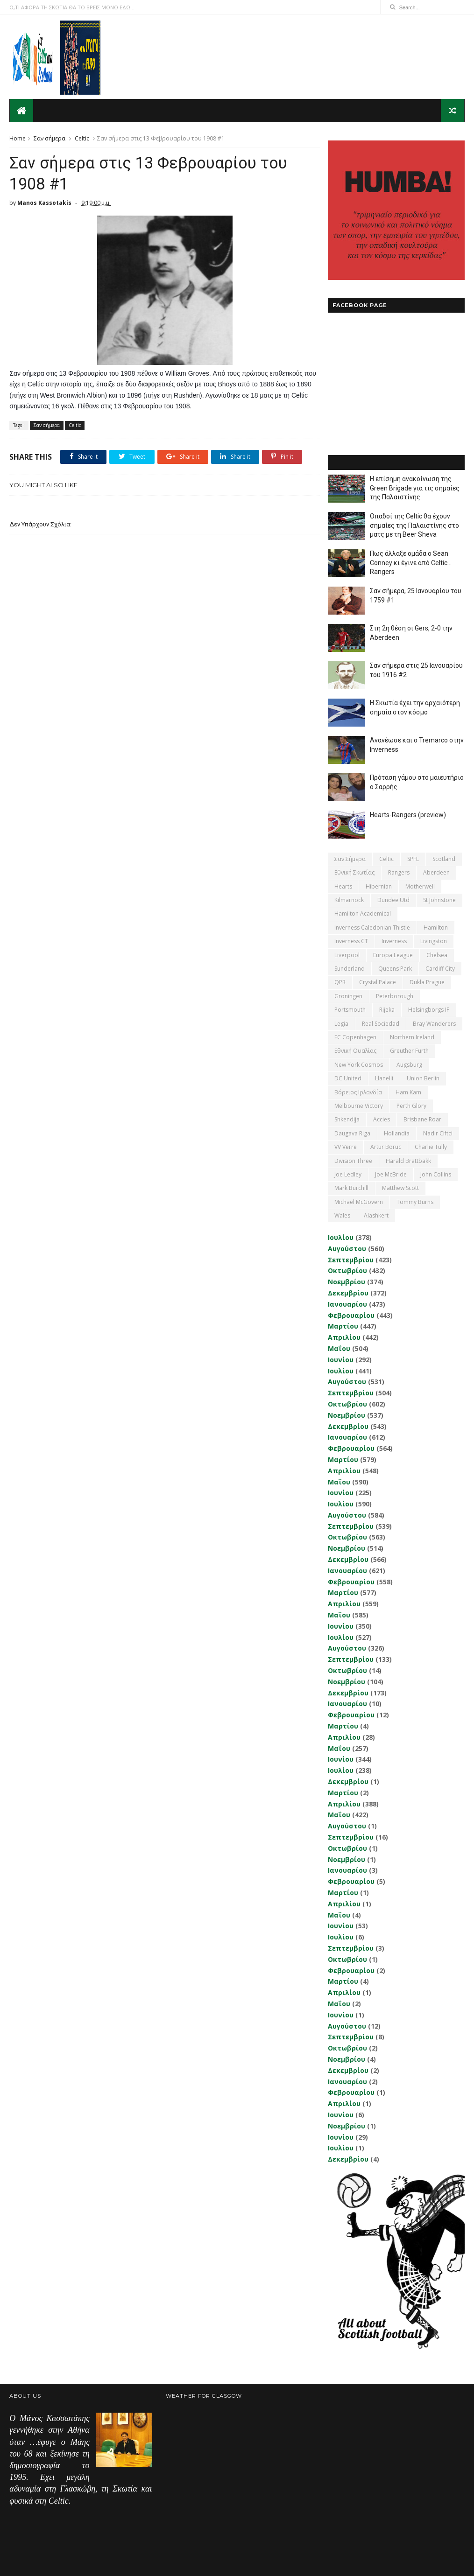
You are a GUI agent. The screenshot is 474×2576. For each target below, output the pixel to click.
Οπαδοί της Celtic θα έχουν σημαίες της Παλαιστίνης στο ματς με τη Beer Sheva (414, 525)
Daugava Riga (352, 1133)
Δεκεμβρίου (348, 1292)
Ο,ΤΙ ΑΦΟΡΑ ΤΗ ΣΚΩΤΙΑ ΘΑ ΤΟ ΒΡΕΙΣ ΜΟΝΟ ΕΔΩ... (71, 7)
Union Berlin (423, 1078)
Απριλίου (344, 1336)
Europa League (393, 955)
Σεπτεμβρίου (351, 1259)
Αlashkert (376, 1215)
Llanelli (384, 1078)
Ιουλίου (341, 1236)
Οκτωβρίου (347, 1270)
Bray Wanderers (434, 1023)
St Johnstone (439, 899)
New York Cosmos (358, 1064)
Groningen (348, 996)
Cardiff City (440, 968)
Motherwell (420, 886)
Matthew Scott (400, 1188)
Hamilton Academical (362, 913)
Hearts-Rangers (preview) (408, 814)
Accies (381, 1119)
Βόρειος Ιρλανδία (358, 1092)
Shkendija (347, 1119)
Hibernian (379, 886)
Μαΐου (339, 1348)
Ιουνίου (341, 1359)
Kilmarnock (349, 899)
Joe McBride (391, 1174)
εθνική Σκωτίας (354, 872)
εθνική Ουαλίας (355, 1051)
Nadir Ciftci (438, 1133)
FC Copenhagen (355, 1037)
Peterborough (394, 996)
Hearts (343, 886)
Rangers (399, 872)
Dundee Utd (393, 899)
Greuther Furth (409, 1051)
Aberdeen (436, 872)
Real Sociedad (380, 1023)
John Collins (435, 1174)
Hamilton (436, 927)
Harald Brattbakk (408, 1160)
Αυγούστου (347, 1248)
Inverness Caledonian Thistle (372, 927)
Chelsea (436, 955)
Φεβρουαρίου (351, 1314)
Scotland (443, 858)
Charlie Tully (431, 1146)
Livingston (433, 941)
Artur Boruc (385, 1146)
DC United (347, 1078)
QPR (340, 982)
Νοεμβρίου (346, 1281)
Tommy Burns (414, 1201)
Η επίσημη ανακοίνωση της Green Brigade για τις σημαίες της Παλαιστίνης (415, 487)
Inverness (394, 941)
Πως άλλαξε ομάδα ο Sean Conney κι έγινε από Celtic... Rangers (411, 562)
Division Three (353, 1160)
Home (17, 138)
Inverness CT (351, 941)
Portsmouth (350, 1009)
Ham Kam (408, 1092)
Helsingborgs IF (428, 1009)
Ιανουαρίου (347, 1303)
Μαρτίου (343, 1326)
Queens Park (395, 968)
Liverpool (347, 955)
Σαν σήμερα (49, 138)
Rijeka (387, 1009)
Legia (341, 1023)
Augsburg (409, 1064)
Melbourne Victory (358, 1105)
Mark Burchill (351, 1188)
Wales (342, 1215)
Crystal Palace (377, 982)
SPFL (413, 858)
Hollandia (397, 1133)
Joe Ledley (347, 1174)
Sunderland (349, 968)
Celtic (82, 138)
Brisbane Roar (422, 1119)
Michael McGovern (358, 1201)
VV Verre (345, 1146)
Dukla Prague (427, 982)
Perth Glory (411, 1105)
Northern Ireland (412, 1037)
